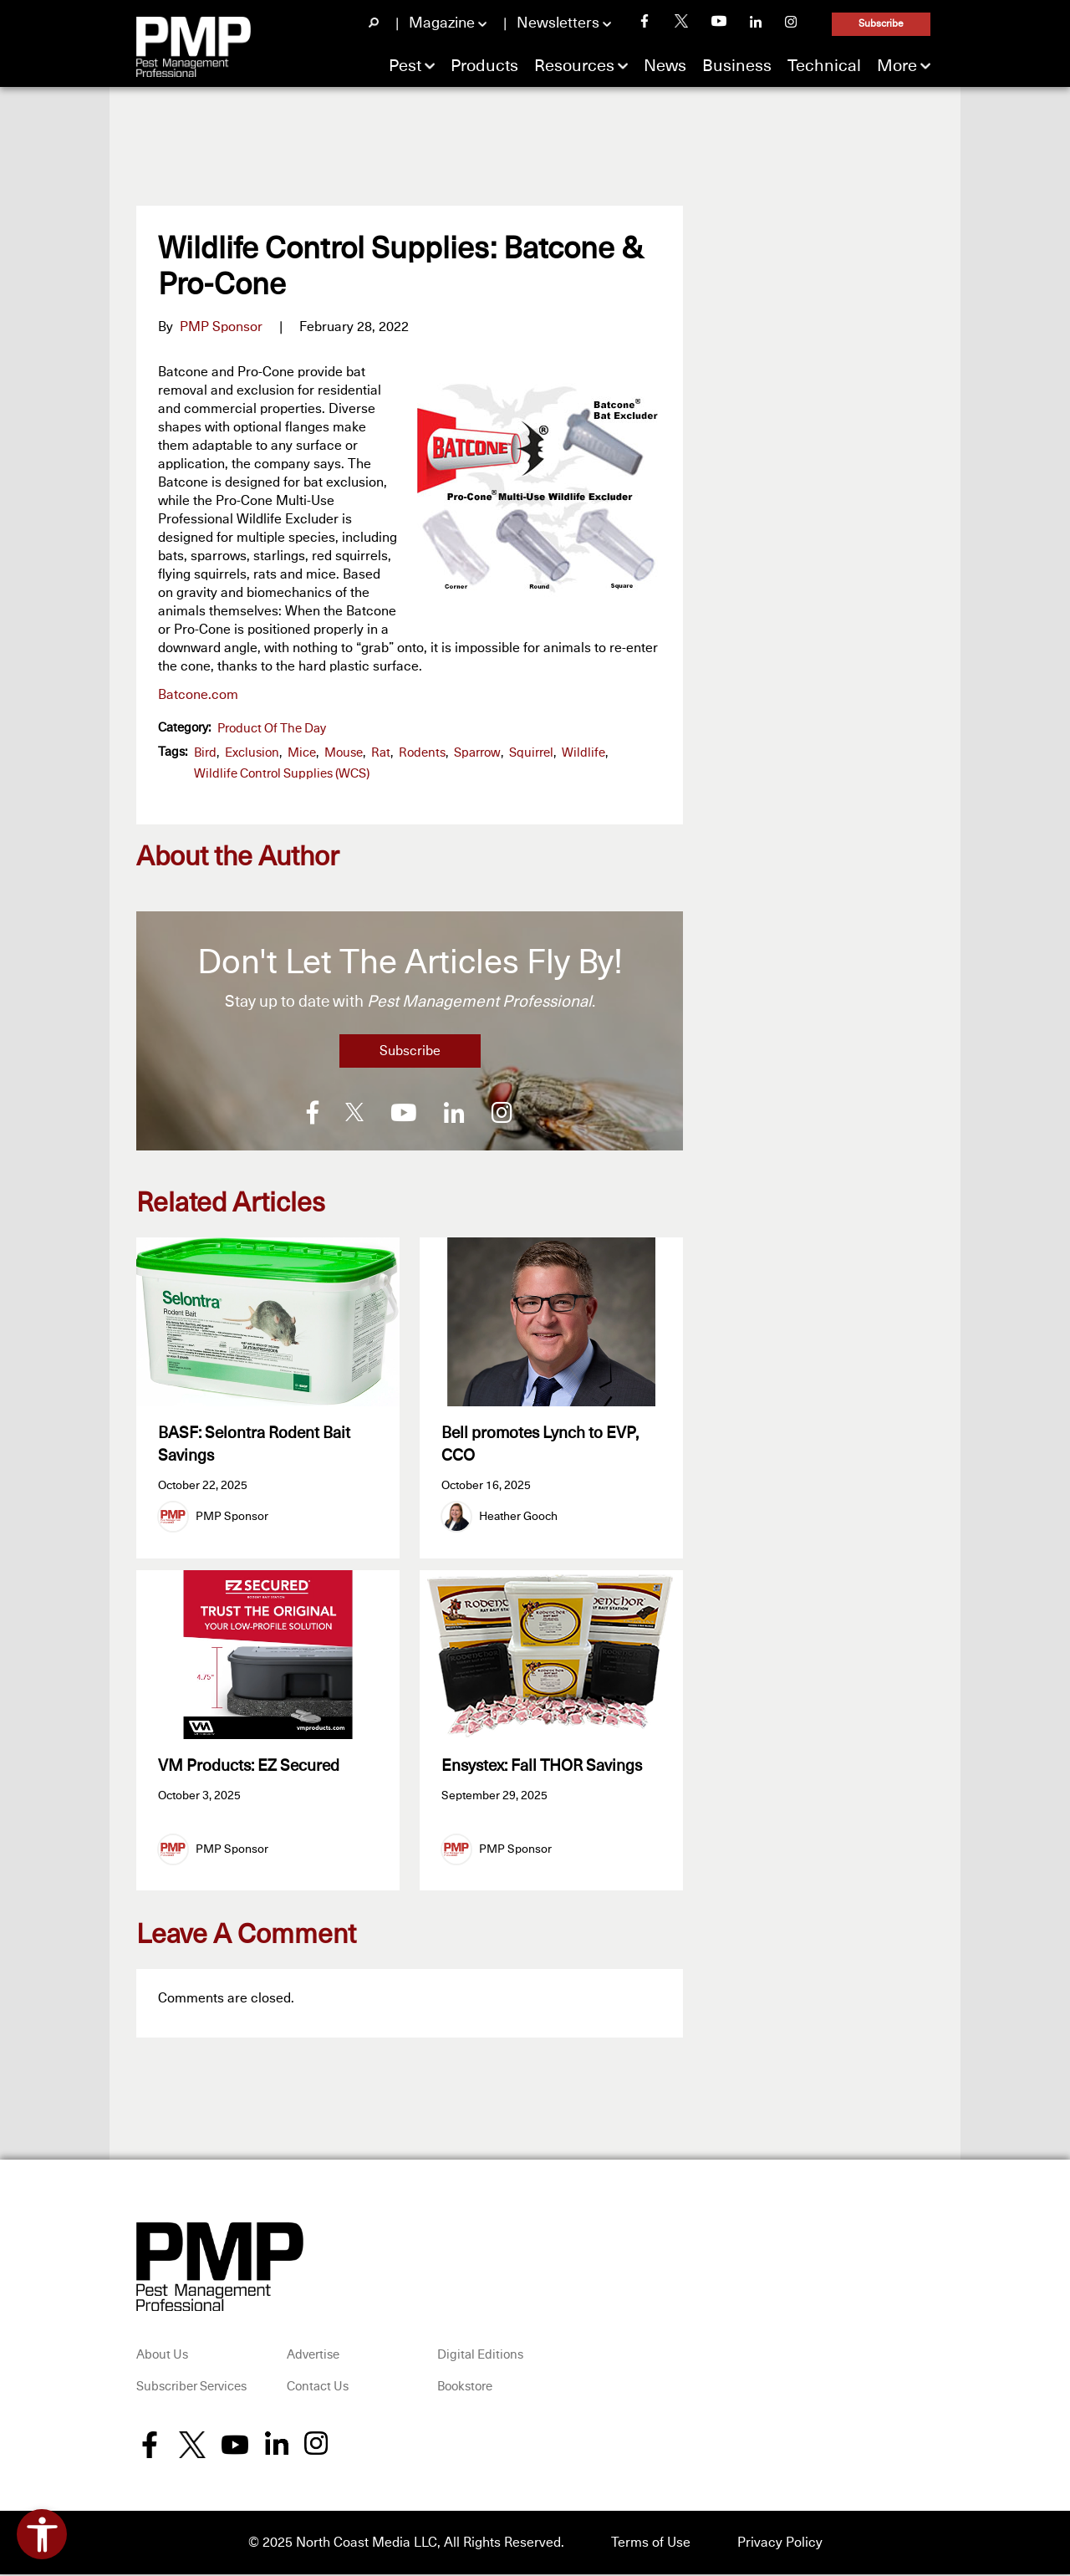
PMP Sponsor (221, 327)
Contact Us (318, 2389)
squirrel (531, 753)
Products (484, 66)
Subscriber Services (191, 2389)
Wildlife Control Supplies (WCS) (281, 774)
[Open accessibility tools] (42, 2534)
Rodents (422, 753)
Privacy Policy (780, 2544)
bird (205, 753)
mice (302, 753)
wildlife (583, 753)
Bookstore (464, 2389)
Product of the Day (271, 728)
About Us (162, 2357)
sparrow (477, 753)
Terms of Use (650, 2544)
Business (737, 66)
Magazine (442, 23)
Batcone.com (198, 694)
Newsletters (558, 23)
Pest (405, 66)
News (665, 66)
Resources (574, 66)
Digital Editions (480, 2357)
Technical (824, 66)
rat (380, 753)
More (897, 66)
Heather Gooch (518, 1517)
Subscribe (881, 24)
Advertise (313, 2357)
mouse (343, 753)
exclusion (252, 753)
